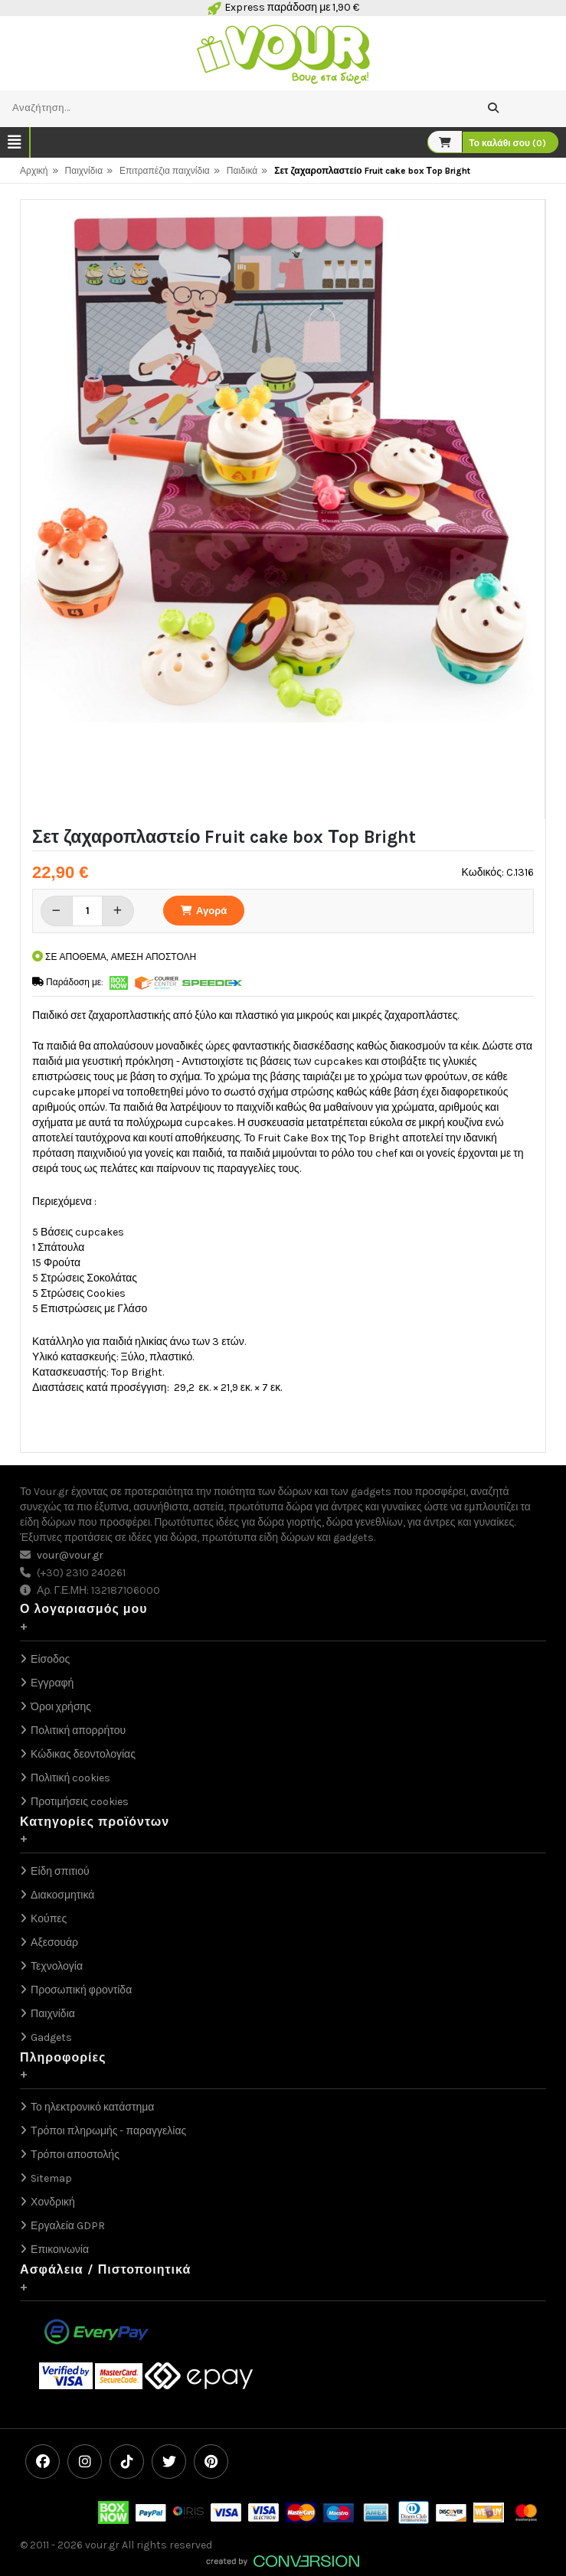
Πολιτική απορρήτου (78, 1730)
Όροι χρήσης (61, 1706)
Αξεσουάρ (54, 1942)
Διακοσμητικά (62, 1895)
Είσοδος (50, 1659)
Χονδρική (53, 2202)
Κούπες (49, 1918)
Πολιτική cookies (70, 1777)
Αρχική (33, 170)
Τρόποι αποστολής (75, 2154)
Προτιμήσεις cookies (80, 1801)
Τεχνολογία (57, 1966)
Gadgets (51, 2037)
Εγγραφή (52, 1683)
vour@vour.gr (70, 1555)
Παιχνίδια (84, 170)
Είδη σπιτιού (60, 1871)
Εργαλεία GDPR (68, 2225)
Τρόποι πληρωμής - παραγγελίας (108, 2130)
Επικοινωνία (60, 2249)
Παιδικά (242, 170)
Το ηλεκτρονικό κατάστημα (92, 2107)
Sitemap (51, 2178)
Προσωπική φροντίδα (81, 1989)
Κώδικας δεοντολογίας (83, 1754)
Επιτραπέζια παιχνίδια (164, 170)
